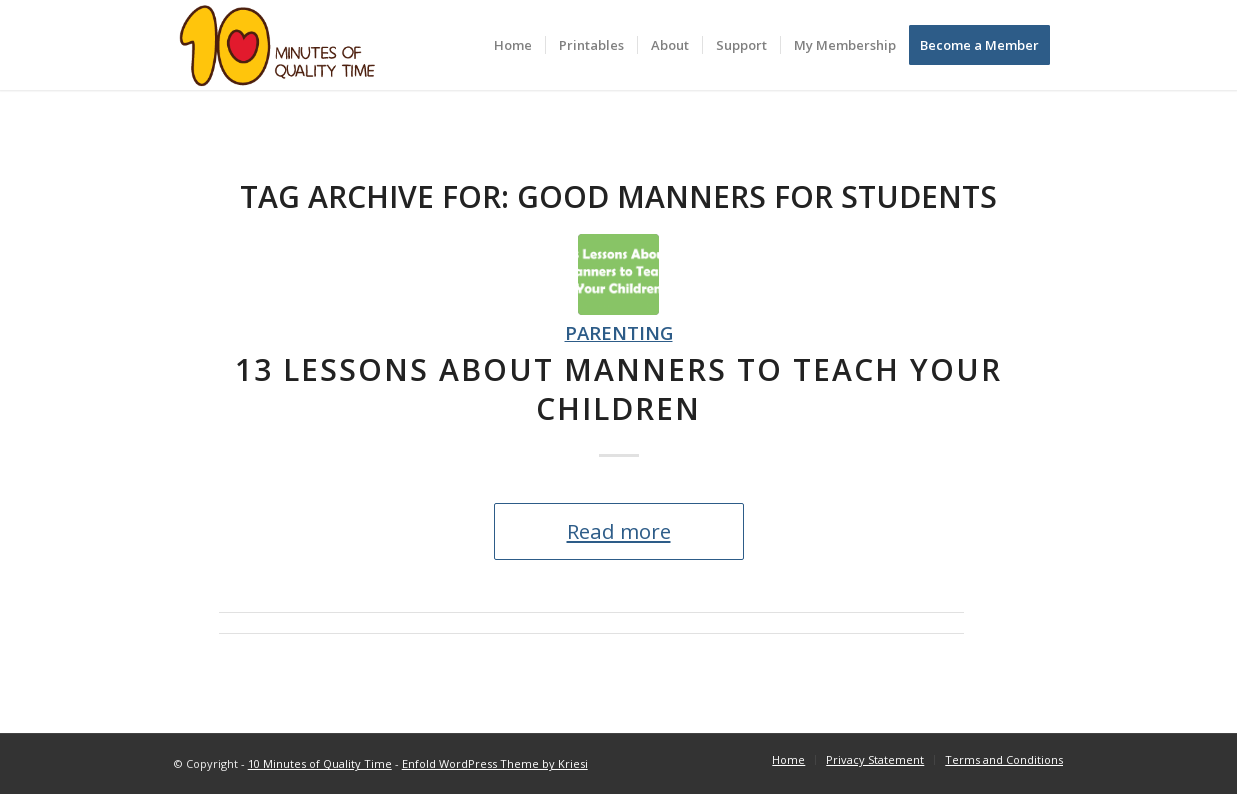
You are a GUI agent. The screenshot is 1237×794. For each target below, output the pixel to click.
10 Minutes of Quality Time (320, 763)
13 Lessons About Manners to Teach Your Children (618, 389)
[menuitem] (513, 45)
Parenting (619, 332)
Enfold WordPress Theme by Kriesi (495, 763)
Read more (619, 531)
